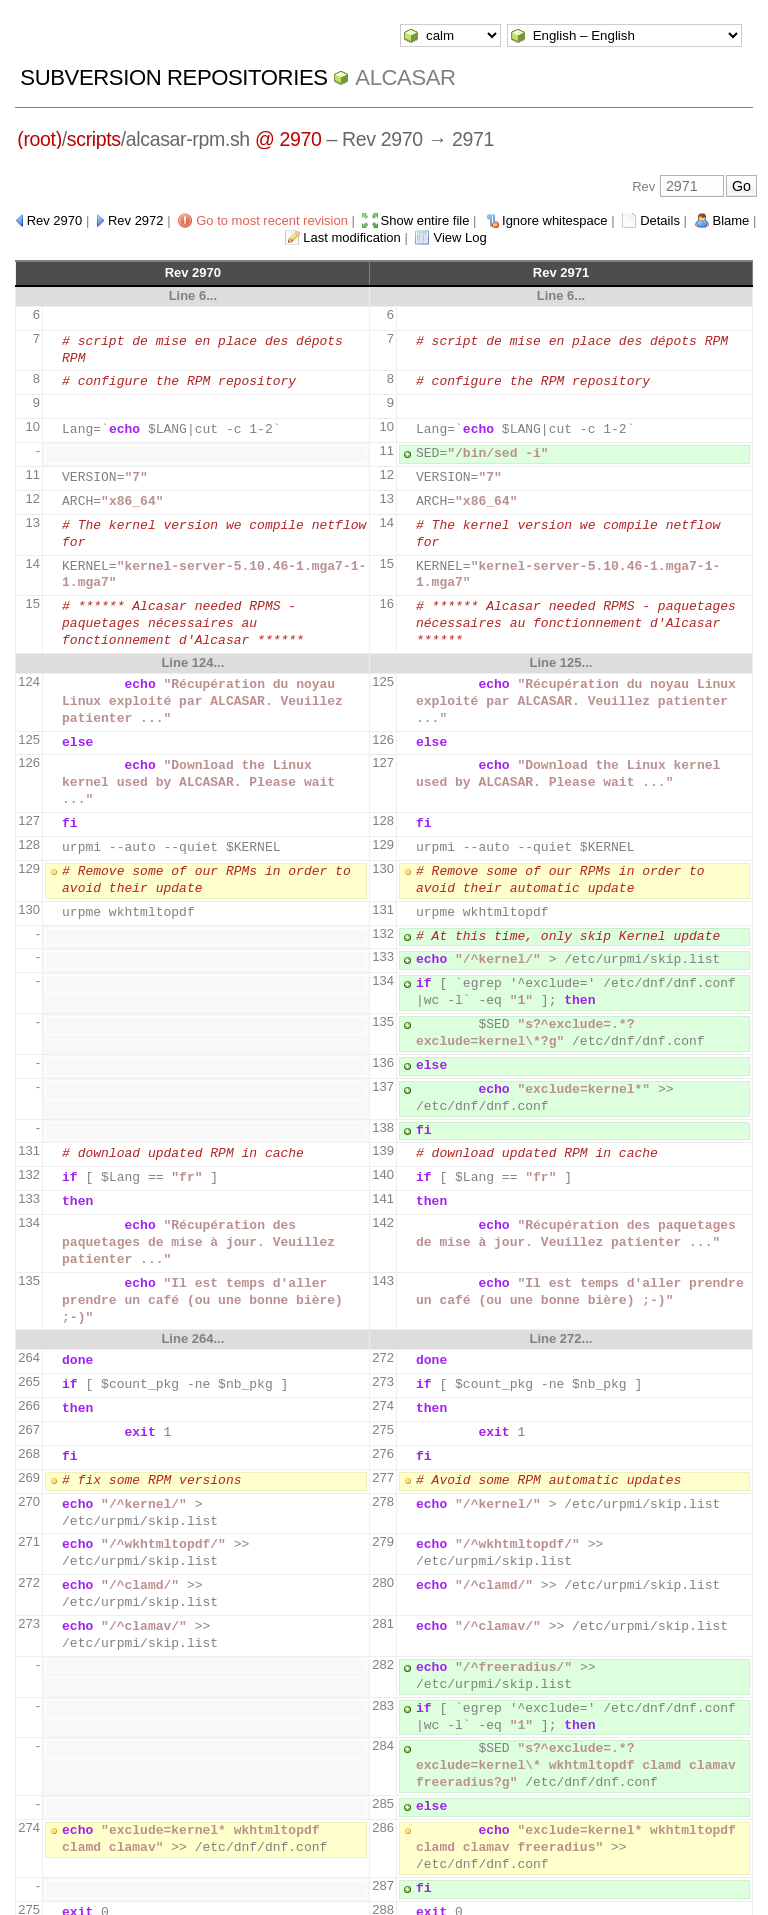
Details (660, 220)
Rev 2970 (55, 220)
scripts (94, 139)
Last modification (352, 237)
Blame (731, 220)
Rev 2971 (561, 272)
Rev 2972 (136, 220)
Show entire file (425, 220)
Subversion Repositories (173, 77)
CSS (563, 1883)
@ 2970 (288, 139)
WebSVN (276, 1883)
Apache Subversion (396, 1883)
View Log (459, 237)
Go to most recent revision (272, 220)
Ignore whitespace (555, 220)
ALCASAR (405, 77)
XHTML (521, 1883)
